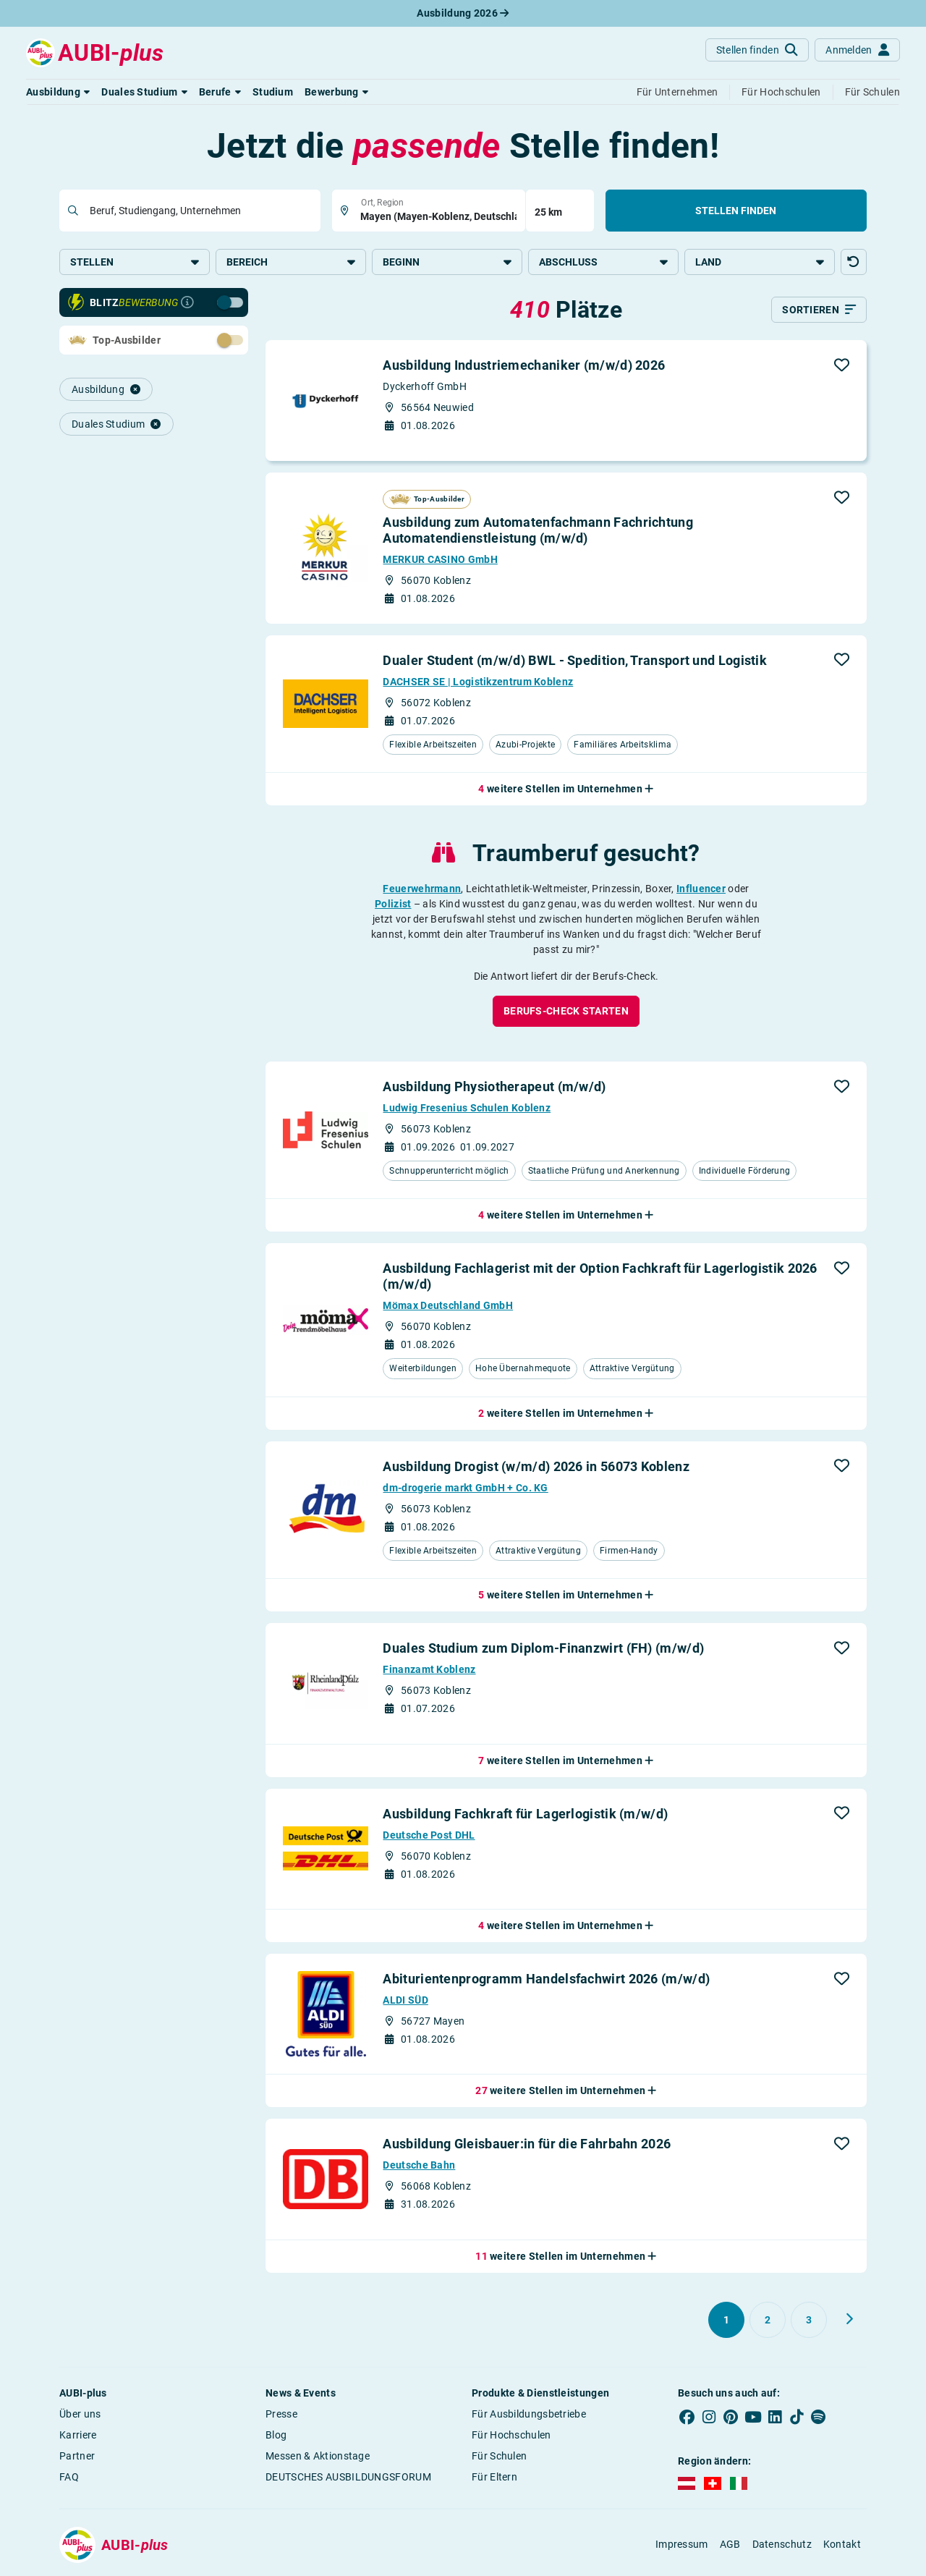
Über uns (80, 2415)
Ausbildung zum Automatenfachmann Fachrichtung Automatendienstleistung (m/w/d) (538, 530)
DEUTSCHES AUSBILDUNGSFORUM (348, 2478)
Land (759, 262)
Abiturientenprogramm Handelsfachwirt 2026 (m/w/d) (546, 1980)
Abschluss (603, 262)
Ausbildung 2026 (463, 13)
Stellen (134, 262)
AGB (730, 2545)
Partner (77, 2457)
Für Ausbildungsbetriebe (529, 2415)
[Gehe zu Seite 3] (809, 2321)
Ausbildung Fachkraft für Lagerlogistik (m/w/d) (525, 1814)
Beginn (447, 262)
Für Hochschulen (511, 2436)
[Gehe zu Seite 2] (767, 2321)
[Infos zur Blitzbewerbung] (187, 304)
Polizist (393, 904)
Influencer (701, 889)
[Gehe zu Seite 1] (726, 2321)
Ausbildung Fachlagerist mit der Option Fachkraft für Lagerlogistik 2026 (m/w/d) (600, 1277)
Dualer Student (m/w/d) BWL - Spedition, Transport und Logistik (575, 661)
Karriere (77, 2436)
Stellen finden (735, 210)
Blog (276, 2436)
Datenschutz (782, 2545)
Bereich (290, 262)
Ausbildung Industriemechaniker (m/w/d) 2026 (524, 366)
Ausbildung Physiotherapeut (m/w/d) (494, 1087)
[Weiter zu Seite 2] (849, 2320)
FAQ (69, 2478)
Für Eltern (494, 2478)
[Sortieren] (819, 311)
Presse (281, 2415)
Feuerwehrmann (422, 889)
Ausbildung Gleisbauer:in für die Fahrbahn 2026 (527, 2145)
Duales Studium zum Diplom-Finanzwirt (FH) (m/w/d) (543, 1649)
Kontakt (842, 2545)
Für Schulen (499, 2457)
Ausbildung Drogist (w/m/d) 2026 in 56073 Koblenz (536, 1467)
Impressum (681, 2545)
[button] (58, 91)
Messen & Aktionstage (318, 2457)
